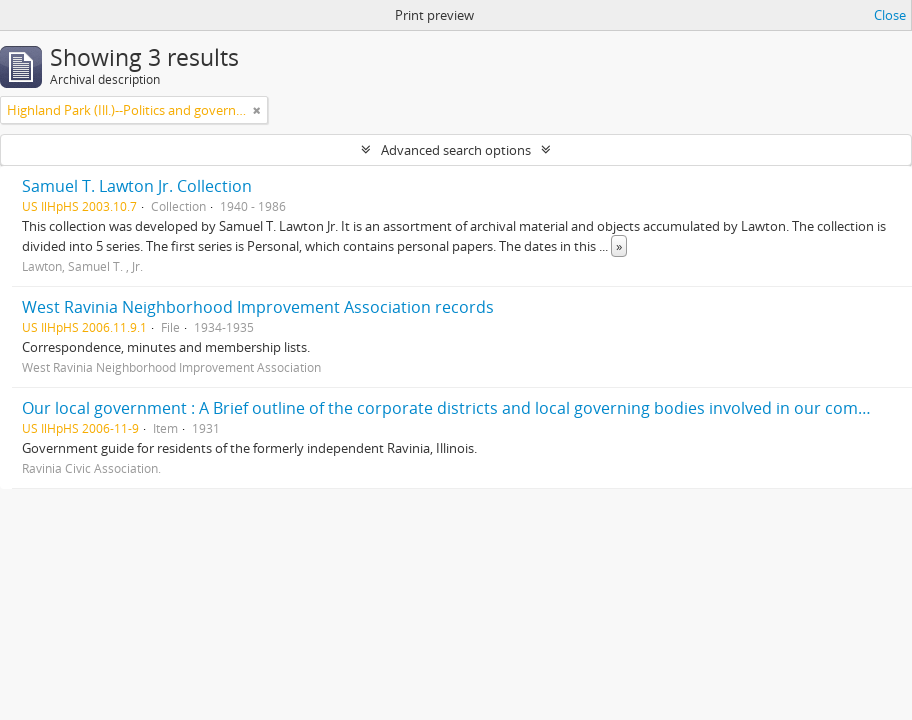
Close (890, 15)
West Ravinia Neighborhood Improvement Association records (258, 307)
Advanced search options (456, 150)
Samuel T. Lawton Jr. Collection (137, 186)
